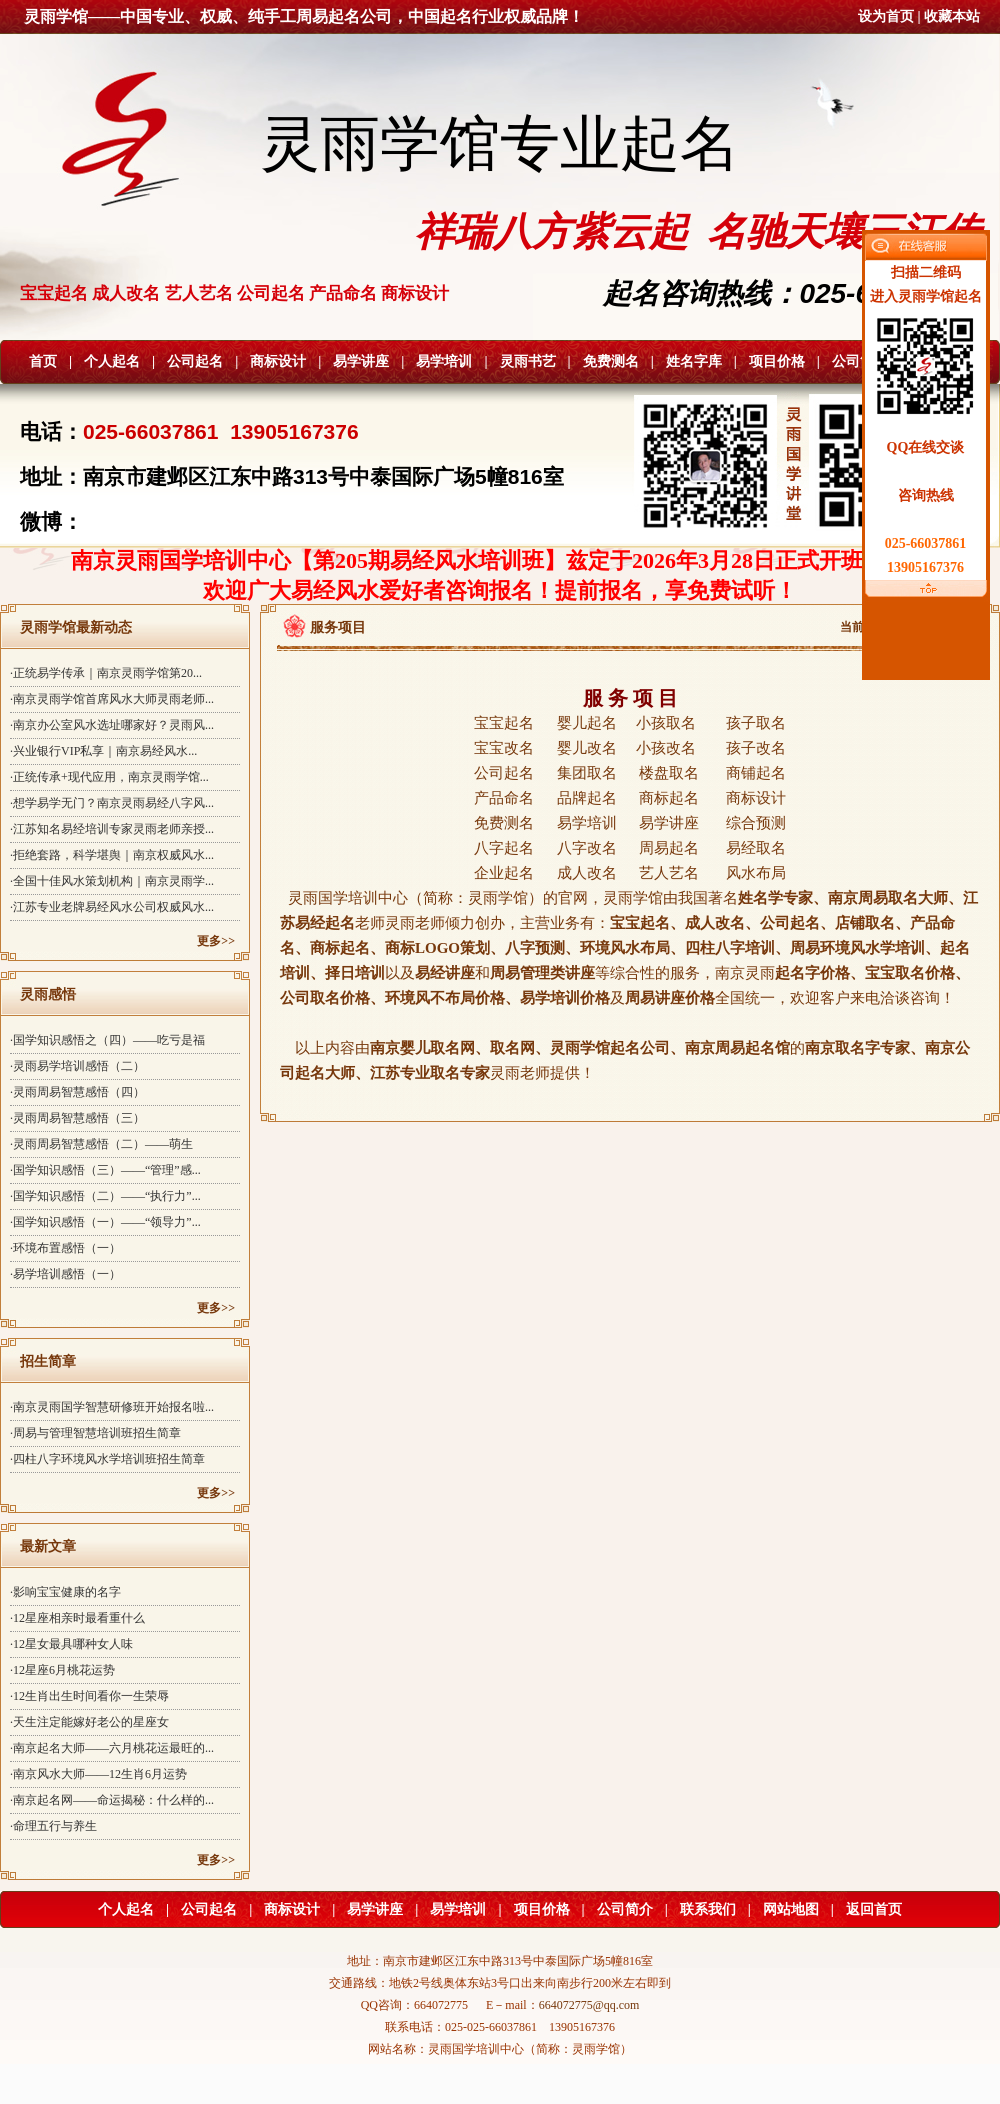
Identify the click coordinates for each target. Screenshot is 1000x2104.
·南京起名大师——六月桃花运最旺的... (112, 1748)
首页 (43, 361)
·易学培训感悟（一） (65, 1274)
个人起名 (112, 361)
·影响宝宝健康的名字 (65, 1592)
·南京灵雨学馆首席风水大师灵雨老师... (112, 699)
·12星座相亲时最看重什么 (77, 1618)
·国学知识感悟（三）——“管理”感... (105, 1170)
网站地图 (791, 1909)
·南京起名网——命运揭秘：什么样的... (112, 1800)
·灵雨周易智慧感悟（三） (77, 1118)
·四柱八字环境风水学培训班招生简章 (107, 1459)
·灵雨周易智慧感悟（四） (77, 1092)
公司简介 (860, 361)
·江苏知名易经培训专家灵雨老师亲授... (112, 829)
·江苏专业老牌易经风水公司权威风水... (112, 907)
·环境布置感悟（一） (65, 1248)
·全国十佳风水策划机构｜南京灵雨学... (112, 881)
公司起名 (195, 361)
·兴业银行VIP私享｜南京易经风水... (103, 751)
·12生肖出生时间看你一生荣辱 (89, 1696)
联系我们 (708, 1909)
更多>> (216, 941)
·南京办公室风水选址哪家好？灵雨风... (112, 725)
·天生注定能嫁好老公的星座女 (89, 1722)
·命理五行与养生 (53, 1826)
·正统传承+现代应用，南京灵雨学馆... (109, 777)
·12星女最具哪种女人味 (71, 1644)
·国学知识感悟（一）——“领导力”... (105, 1222)
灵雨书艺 (528, 361)
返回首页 (874, 1909)
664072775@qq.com (589, 2005)
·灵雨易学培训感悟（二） (77, 1066)
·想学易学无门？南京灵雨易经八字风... (112, 803)
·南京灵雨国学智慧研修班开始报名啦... (112, 1407)
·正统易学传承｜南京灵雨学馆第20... (106, 673)
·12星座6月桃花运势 (62, 1670)
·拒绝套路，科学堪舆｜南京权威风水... (112, 855)
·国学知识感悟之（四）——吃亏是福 (107, 1040)
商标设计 (278, 361)
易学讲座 (361, 361)
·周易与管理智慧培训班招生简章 (95, 1433)
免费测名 (611, 361)
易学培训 (444, 361)
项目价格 (777, 361)
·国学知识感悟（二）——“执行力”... (105, 1196)
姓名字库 (694, 361)
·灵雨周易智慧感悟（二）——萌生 (101, 1144)
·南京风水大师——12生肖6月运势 (98, 1774)
